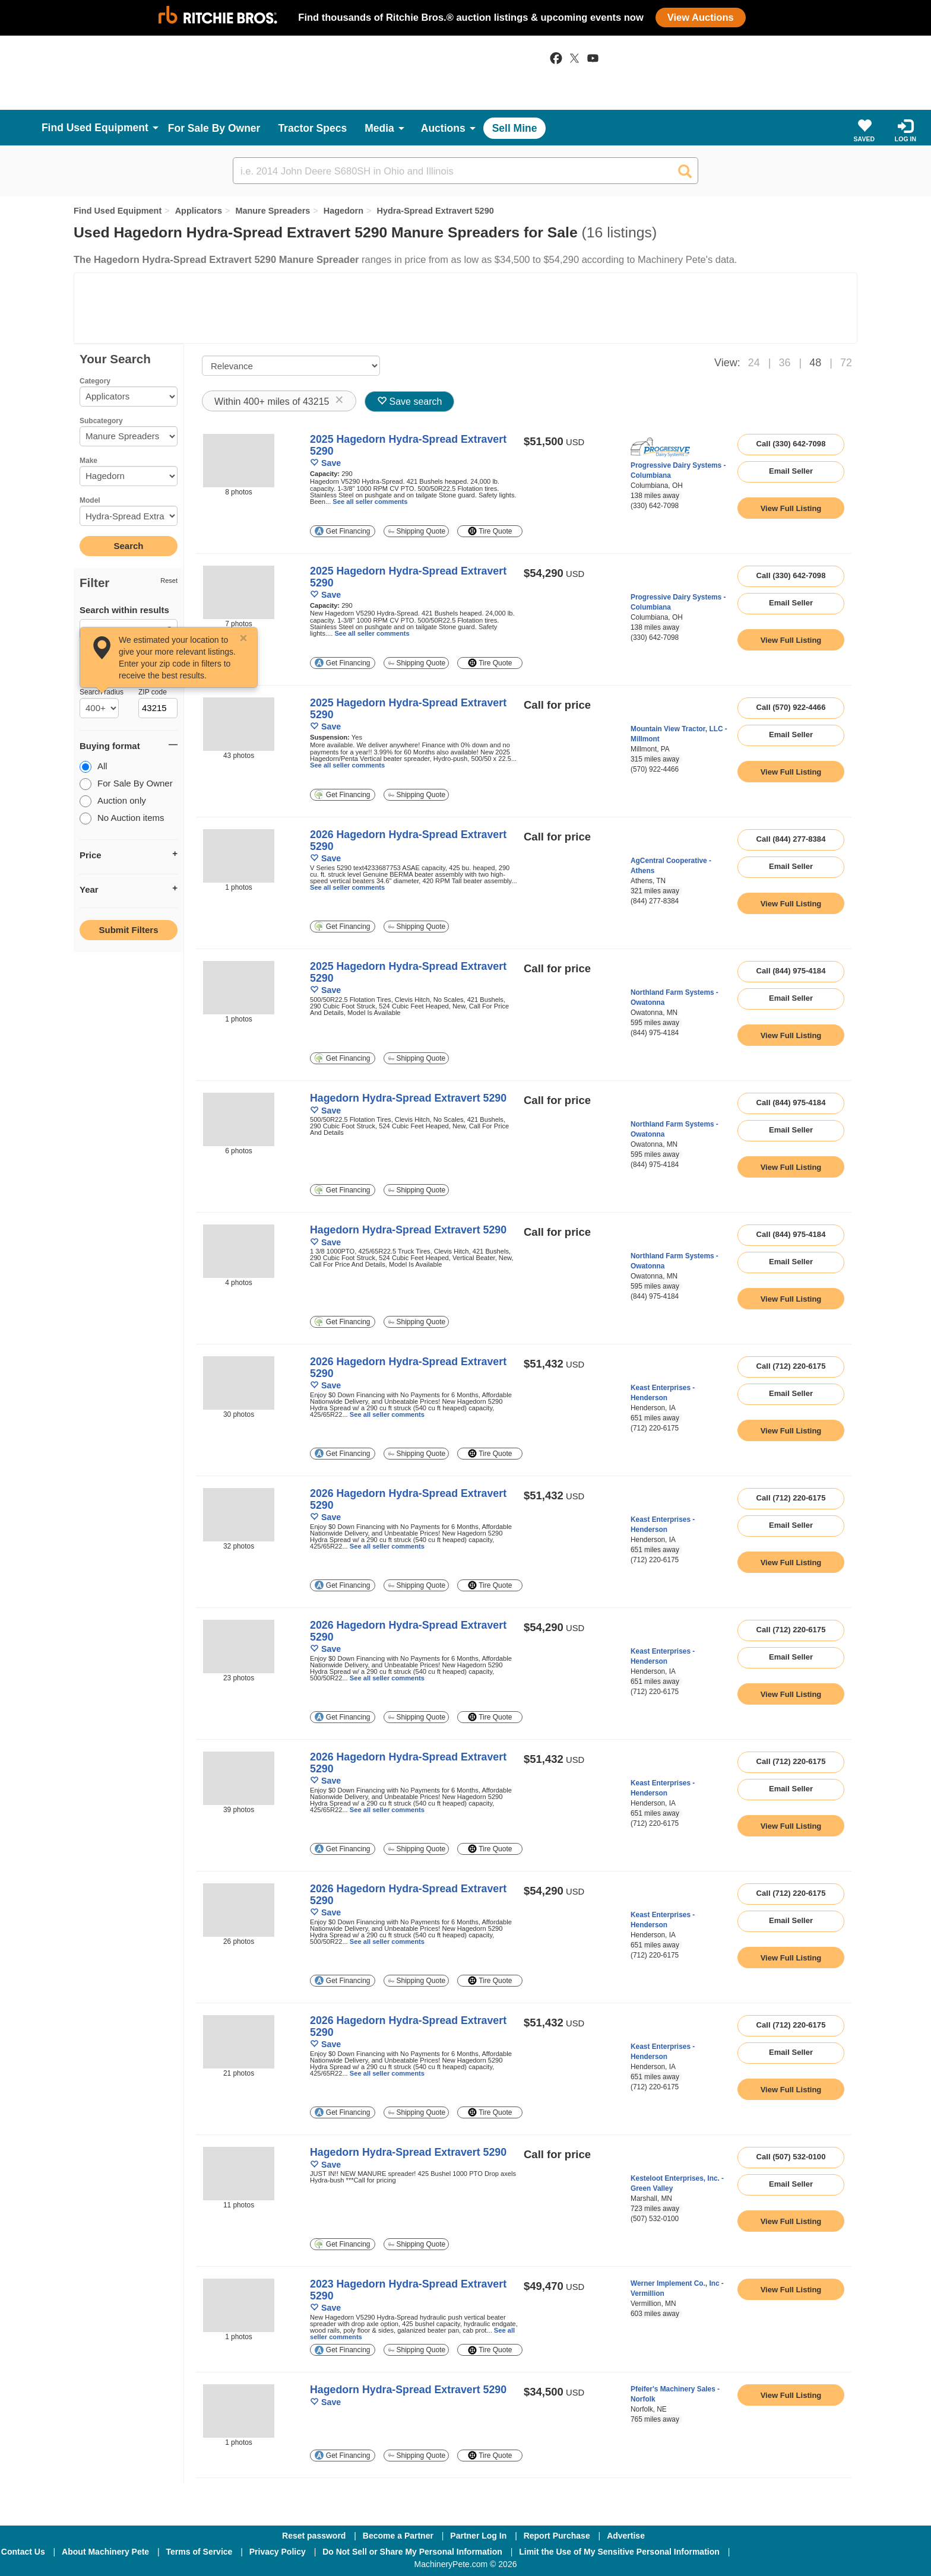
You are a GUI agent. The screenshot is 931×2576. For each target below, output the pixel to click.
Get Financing (342, 530)
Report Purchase (557, 2535)
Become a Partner (398, 2535)
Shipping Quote (416, 531)
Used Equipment (107, 128)
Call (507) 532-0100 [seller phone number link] (791, 2156)
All (93, 767)
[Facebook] (770, 2551)
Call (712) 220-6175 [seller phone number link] (791, 1366)
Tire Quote (490, 530)
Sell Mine (514, 128)
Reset (169, 580)
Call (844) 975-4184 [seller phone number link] (791, 970)
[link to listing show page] (790, 508)
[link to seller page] (660, 447)
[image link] (238, 460)
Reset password (314, 2535)
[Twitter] (834, 2551)
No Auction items (122, 819)
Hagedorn (343, 210)
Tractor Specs (312, 128)
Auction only (113, 801)
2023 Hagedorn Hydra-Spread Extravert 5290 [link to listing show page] (408, 2290)
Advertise (626, 2535)
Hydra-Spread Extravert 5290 (434, 210)
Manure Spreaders (272, 210)
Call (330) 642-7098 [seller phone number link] (791, 443)
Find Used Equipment (118, 210)
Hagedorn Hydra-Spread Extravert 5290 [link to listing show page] (408, 1098)
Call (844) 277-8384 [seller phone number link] (791, 839)
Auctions (443, 128)
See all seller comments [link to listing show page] (369, 501)
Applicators (198, 210)
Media (379, 128)
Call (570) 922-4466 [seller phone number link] (791, 707)
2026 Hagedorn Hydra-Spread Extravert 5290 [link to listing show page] (408, 840)
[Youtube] (895, 2551)
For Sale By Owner (214, 128)
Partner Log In (478, 2535)
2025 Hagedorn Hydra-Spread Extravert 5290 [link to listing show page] (408, 445)
